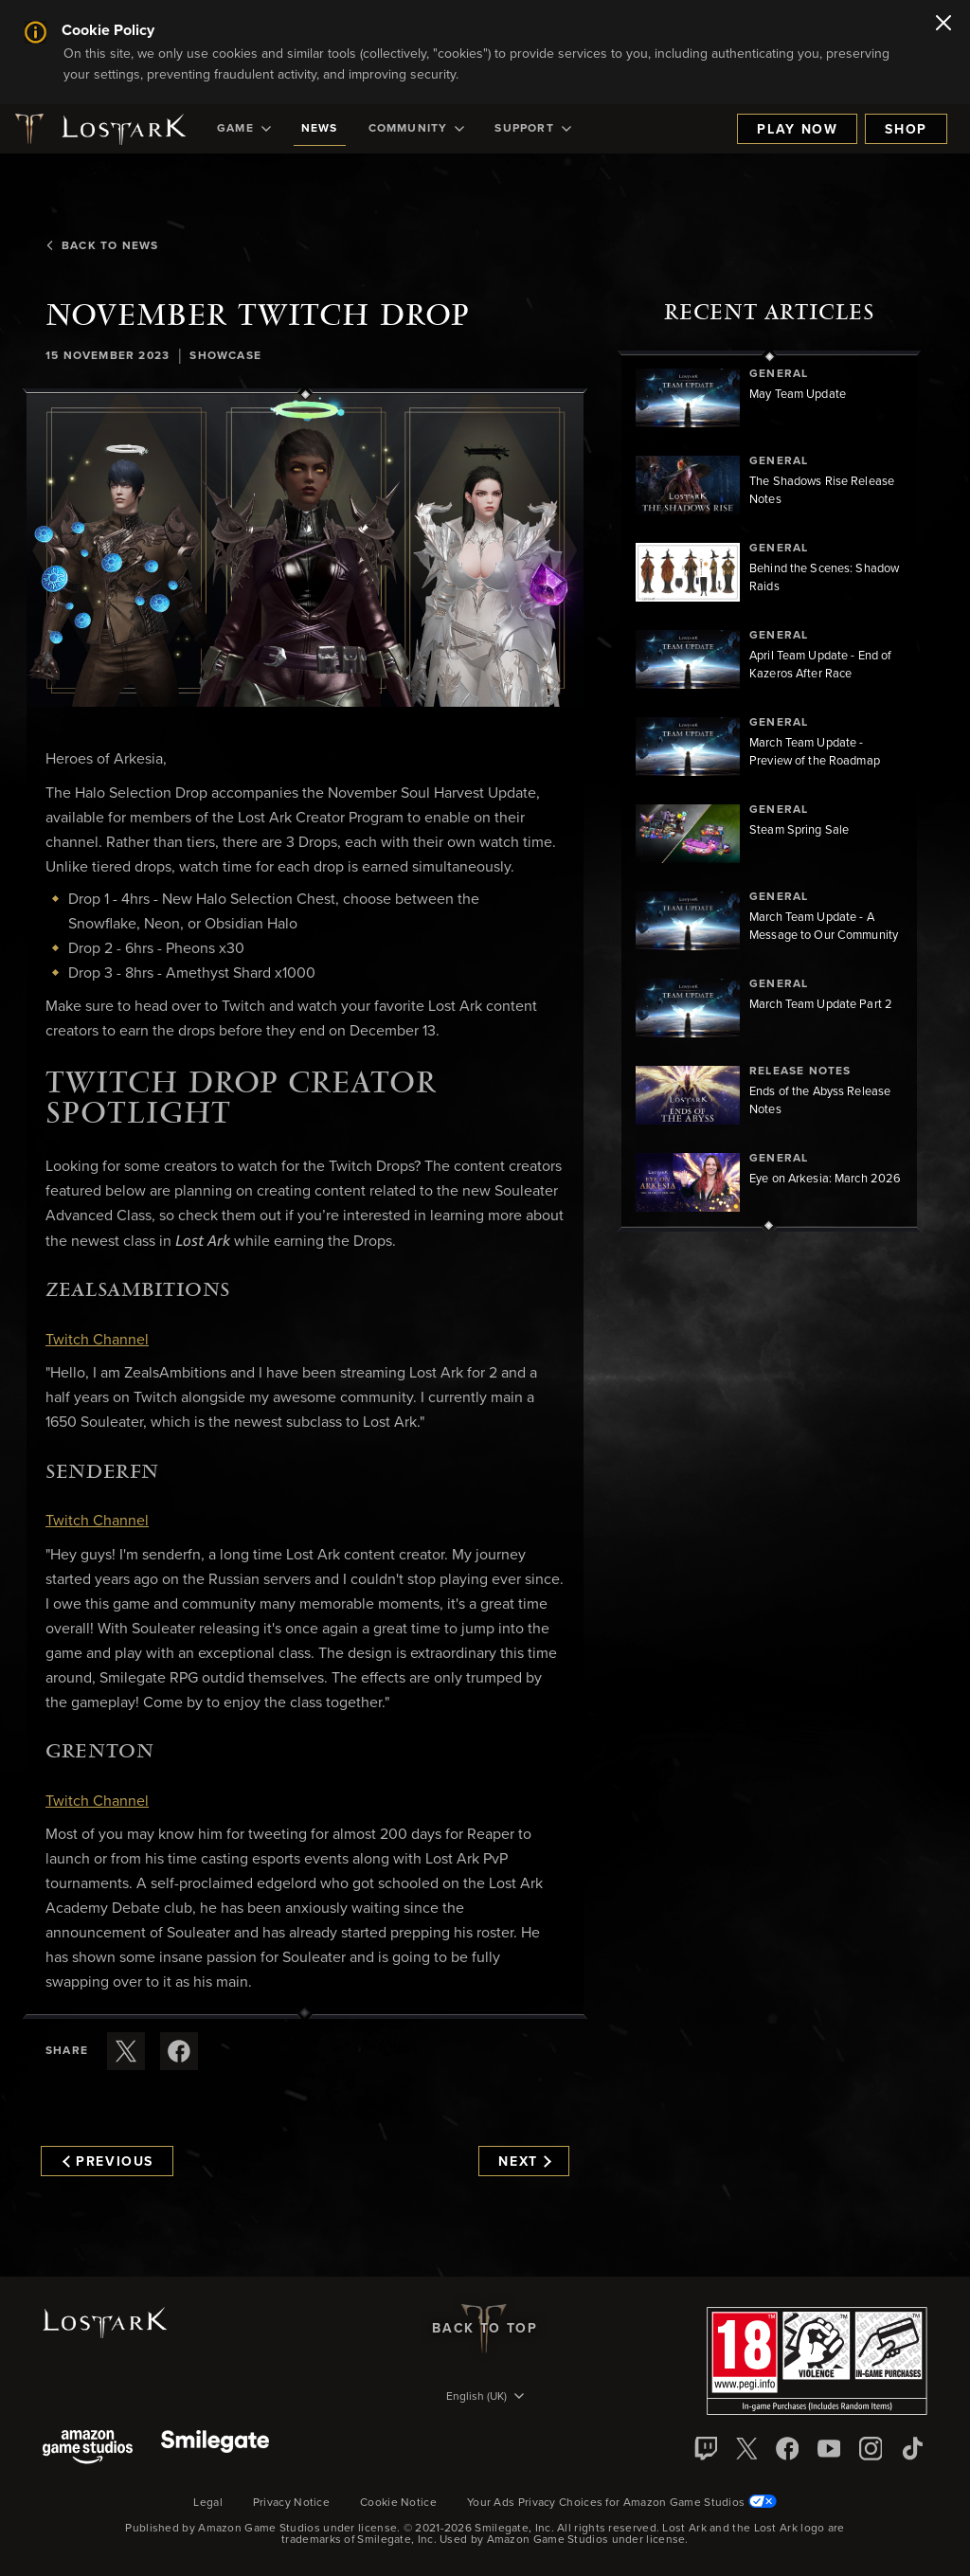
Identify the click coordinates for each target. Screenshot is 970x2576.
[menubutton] (485, 2398)
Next (524, 2162)
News (319, 129)
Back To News (102, 246)
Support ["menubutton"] (532, 129)
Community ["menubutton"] (416, 129)
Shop (906, 129)
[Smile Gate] (215, 2448)
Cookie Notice (398, 2503)
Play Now (797, 129)
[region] (769, 791)
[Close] (943, 24)
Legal (208, 2503)
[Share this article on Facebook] (179, 2051)
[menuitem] (244, 128)
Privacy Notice (291, 2503)
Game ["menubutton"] (244, 129)
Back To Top (484, 2329)
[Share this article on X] (126, 2051)
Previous (108, 2162)
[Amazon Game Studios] (88, 2448)
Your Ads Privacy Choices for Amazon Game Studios (622, 2503)
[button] (305, 551)
